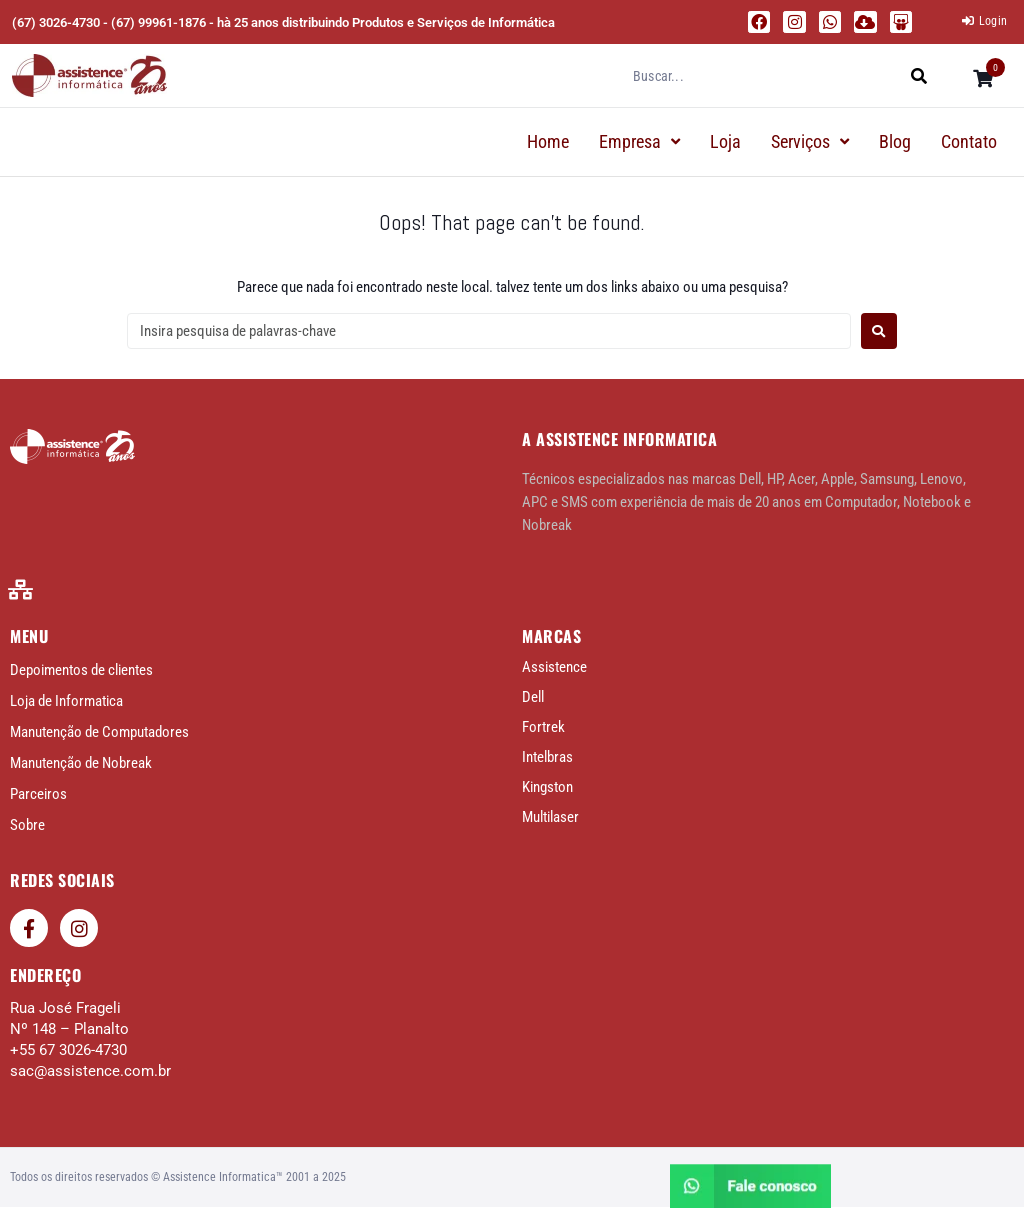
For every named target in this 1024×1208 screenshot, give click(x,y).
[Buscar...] (764, 76)
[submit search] (919, 75)
